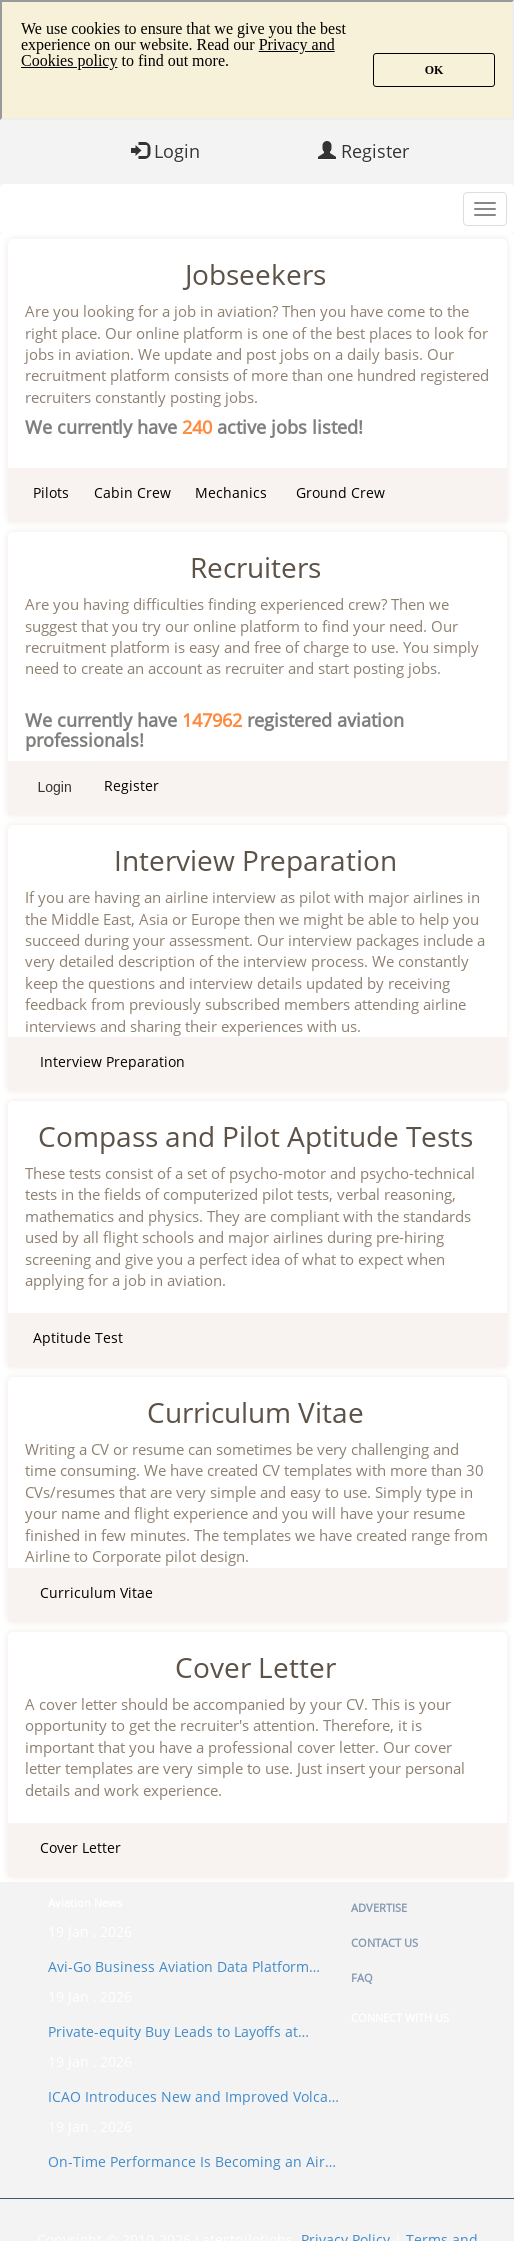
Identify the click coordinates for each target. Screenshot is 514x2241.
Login (165, 151)
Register (363, 151)
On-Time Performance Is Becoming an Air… (192, 2161)
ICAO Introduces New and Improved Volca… (193, 2096)
